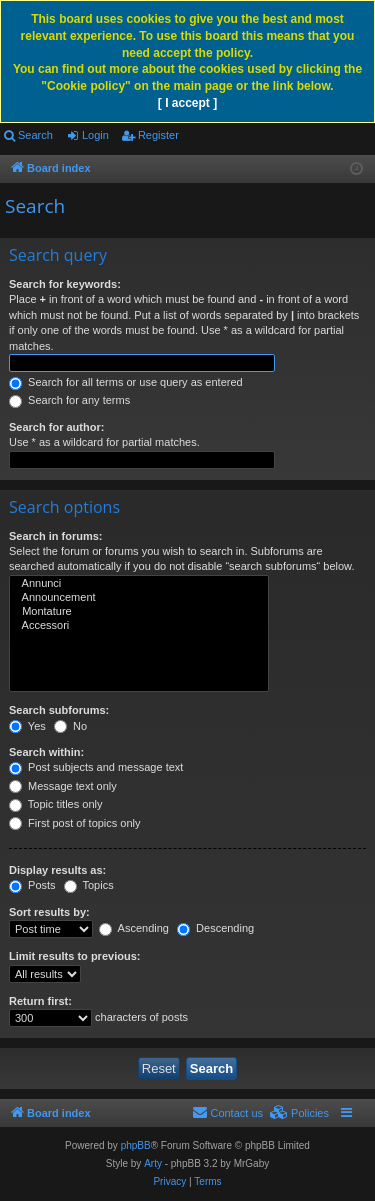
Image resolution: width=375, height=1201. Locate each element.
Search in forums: (56, 536)
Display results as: (57, 870)
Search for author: (56, 427)
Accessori (139, 626)
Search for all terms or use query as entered (126, 382)
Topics (89, 885)
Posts (32, 885)
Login (95, 135)
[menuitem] (299, 1113)
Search (35, 135)
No (70, 726)
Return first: (40, 1001)
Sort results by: (49, 912)
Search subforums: (59, 710)
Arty (153, 1163)
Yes (27, 726)
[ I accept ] (187, 103)
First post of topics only (75, 823)
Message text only (63, 786)
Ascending (134, 928)
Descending (215, 928)
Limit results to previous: (74, 956)
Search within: (46, 752)
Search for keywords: (65, 284)
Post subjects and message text (96, 767)
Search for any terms (69, 400)
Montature (139, 612)
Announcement (139, 598)
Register (158, 135)
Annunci (139, 584)
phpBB (136, 1145)
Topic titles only (55, 804)
